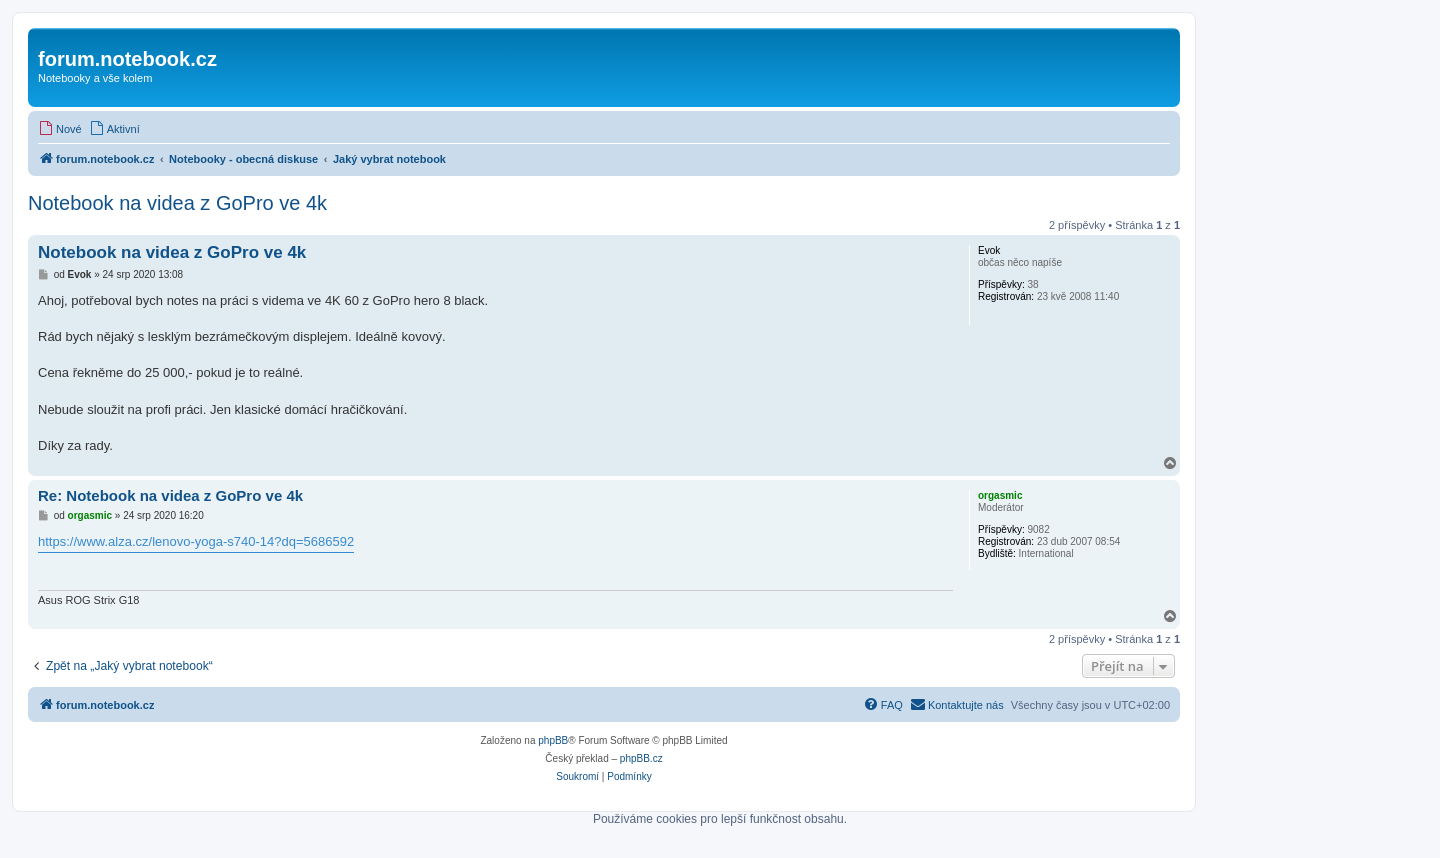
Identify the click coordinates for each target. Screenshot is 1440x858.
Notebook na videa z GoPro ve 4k (177, 203)
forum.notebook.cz (127, 59)
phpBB (553, 740)
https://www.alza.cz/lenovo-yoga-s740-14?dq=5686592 (196, 541)
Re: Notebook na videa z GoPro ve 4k (170, 495)
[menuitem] (60, 129)
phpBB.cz (641, 758)
